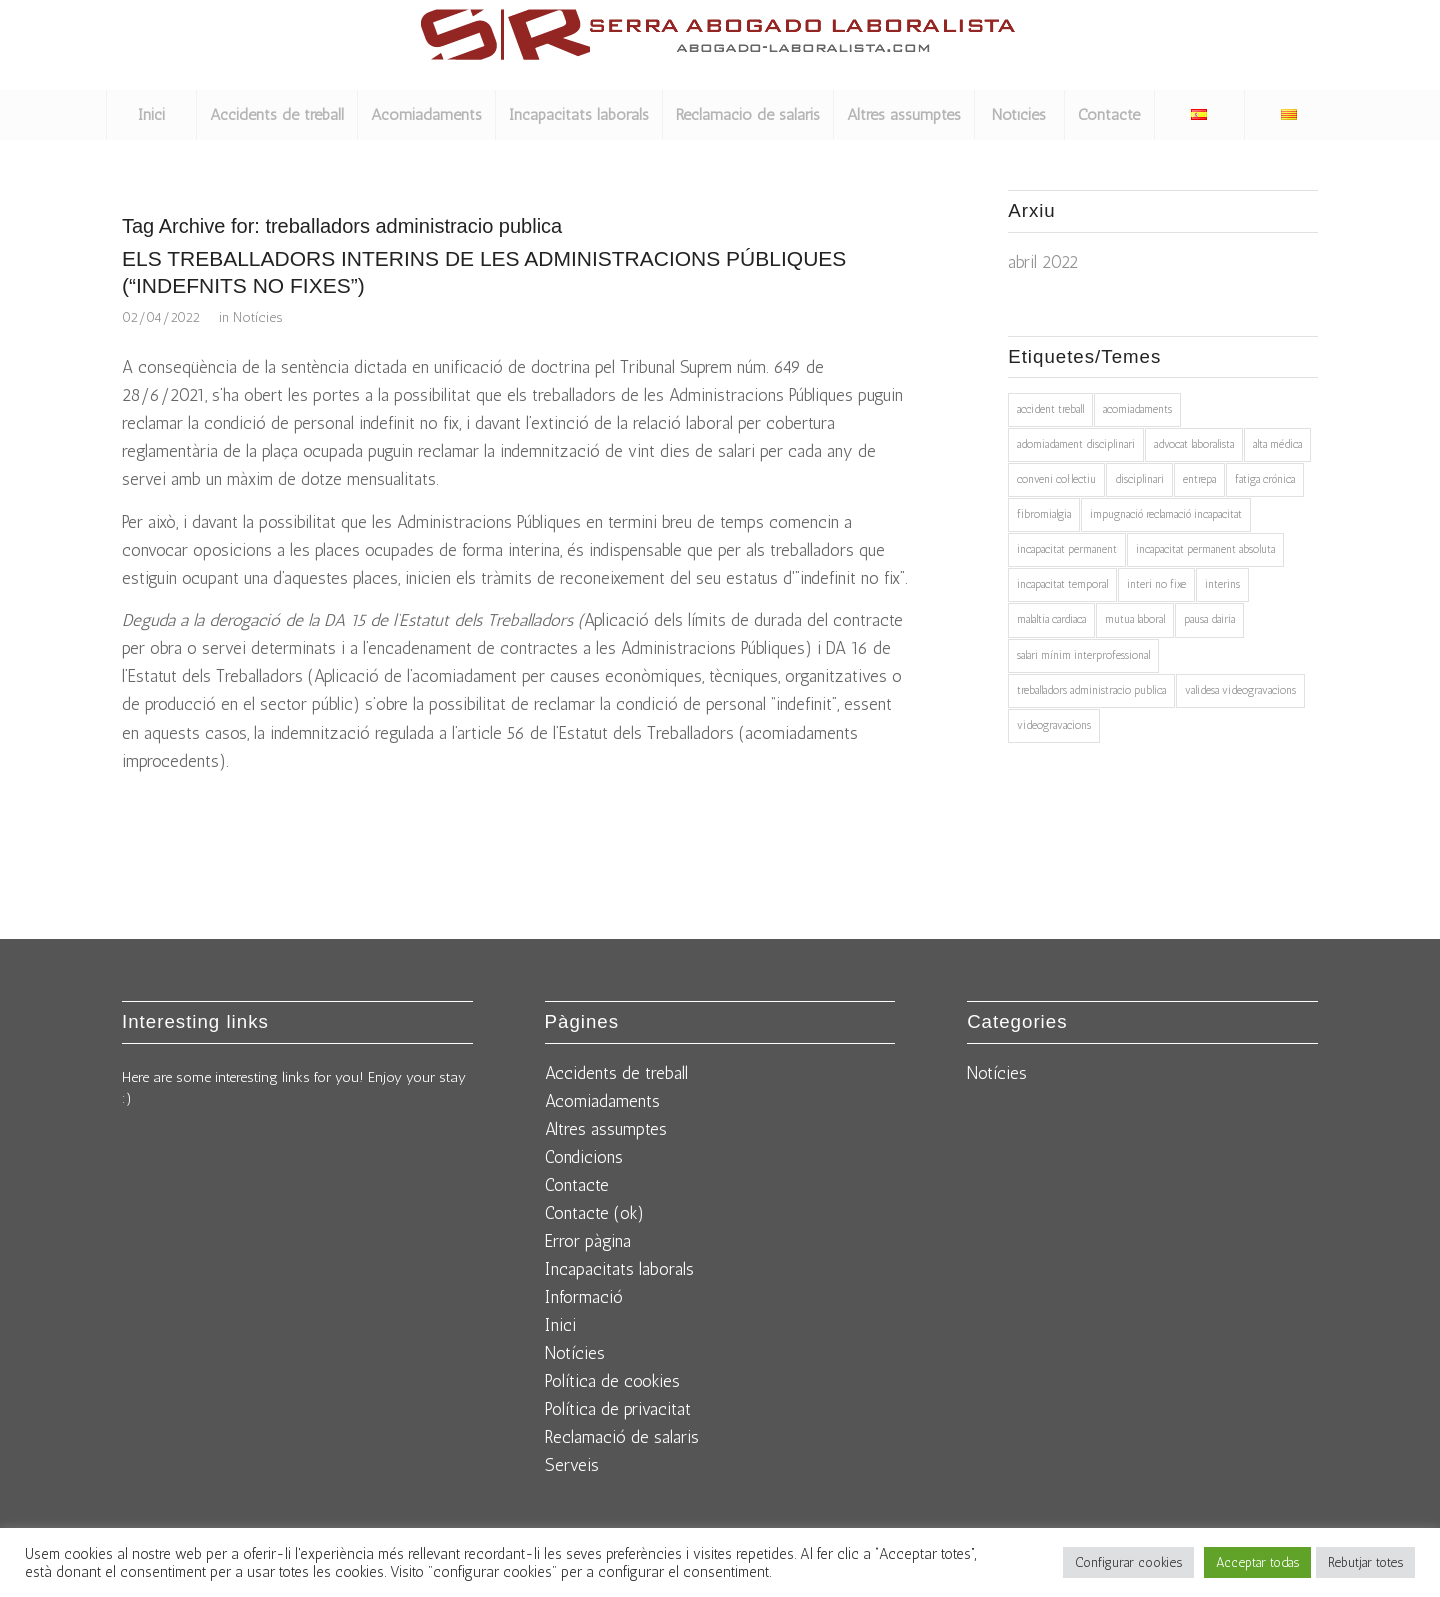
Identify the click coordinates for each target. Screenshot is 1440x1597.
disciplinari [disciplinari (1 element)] (1139, 479)
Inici (560, 1325)
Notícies (257, 317)
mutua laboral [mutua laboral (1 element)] (1135, 619)
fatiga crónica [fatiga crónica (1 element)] (1265, 479)
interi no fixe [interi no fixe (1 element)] (1156, 584)
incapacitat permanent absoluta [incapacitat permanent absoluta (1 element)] (1205, 549)
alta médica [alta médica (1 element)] (1277, 444)
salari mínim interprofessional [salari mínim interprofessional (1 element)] (1083, 655)
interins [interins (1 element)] (1222, 584)
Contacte (577, 1185)
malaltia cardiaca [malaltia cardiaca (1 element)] (1051, 619)
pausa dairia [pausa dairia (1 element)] (1209, 619)
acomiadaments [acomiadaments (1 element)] (1137, 409)
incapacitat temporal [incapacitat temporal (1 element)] (1062, 584)
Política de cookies (612, 1381)
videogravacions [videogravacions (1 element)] (1054, 725)
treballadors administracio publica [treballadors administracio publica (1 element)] (1091, 690)
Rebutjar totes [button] (1365, 1562)
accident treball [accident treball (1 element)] (1050, 409)
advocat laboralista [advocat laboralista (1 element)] (1194, 444)
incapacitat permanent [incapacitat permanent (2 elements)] (1067, 549)
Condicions (584, 1157)
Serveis (572, 1465)
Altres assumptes (606, 1129)
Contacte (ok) (594, 1213)
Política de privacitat (618, 1409)
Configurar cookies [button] (1128, 1562)
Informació (584, 1297)
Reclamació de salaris (622, 1437)
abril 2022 (1043, 262)
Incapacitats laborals (619, 1269)
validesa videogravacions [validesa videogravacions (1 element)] (1240, 690)
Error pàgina (588, 1241)
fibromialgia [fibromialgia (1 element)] (1044, 514)
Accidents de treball (616, 1073)
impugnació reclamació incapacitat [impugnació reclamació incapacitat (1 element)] (1166, 514)
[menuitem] (151, 115)
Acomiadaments (602, 1101)
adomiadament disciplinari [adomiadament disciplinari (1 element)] (1076, 444)
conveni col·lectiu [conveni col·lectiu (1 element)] (1056, 479)
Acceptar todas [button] (1257, 1562)
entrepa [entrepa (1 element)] (1199, 479)
